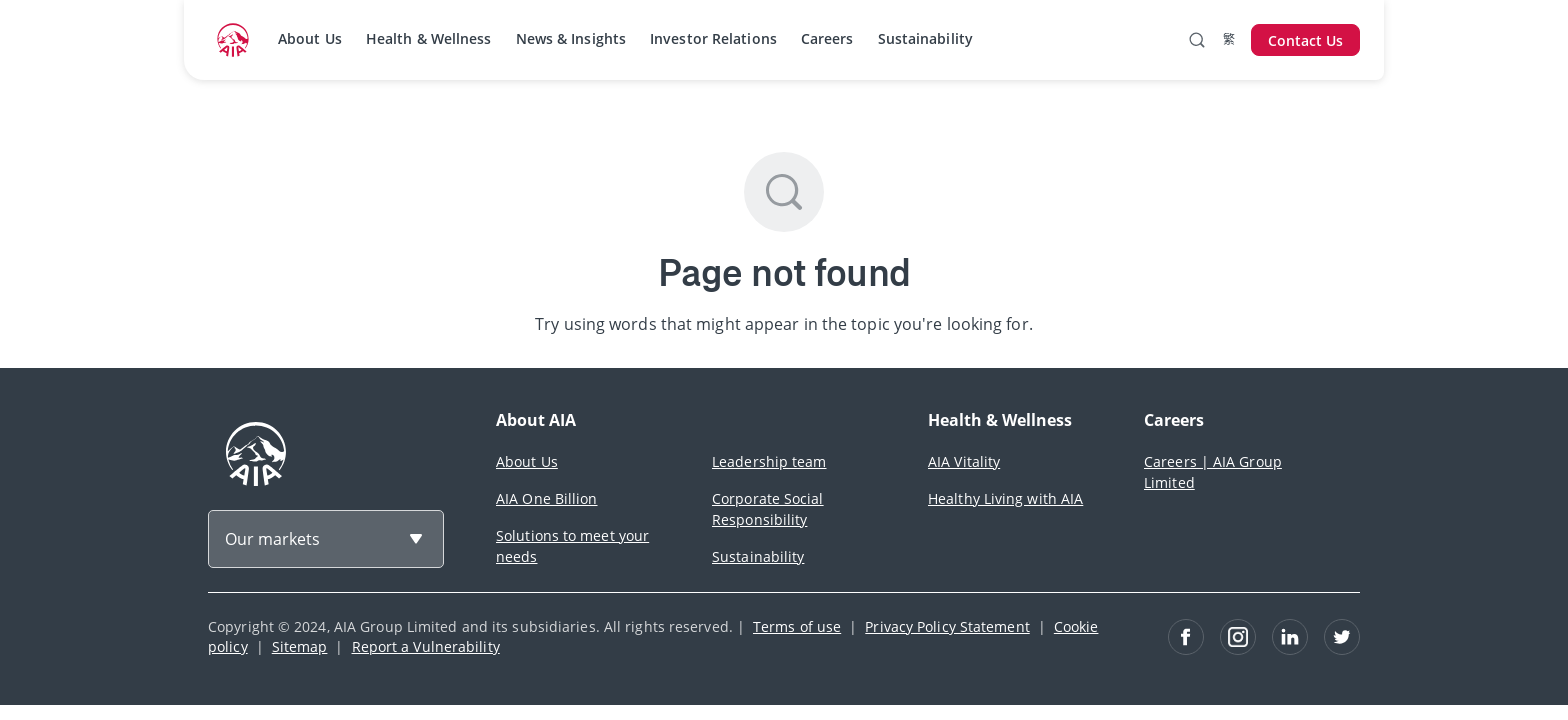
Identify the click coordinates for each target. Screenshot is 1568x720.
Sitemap (300, 646)
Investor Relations (713, 38)
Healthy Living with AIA (1005, 498)
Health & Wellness (429, 38)
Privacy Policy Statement (947, 626)
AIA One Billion (547, 498)
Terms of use (797, 626)
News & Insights (571, 38)
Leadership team (769, 461)
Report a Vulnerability (426, 646)
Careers (827, 38)
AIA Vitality (964, 461)
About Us (310, 38)
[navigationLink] (233, 40)
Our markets (272, 539)
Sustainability (925, 38)
